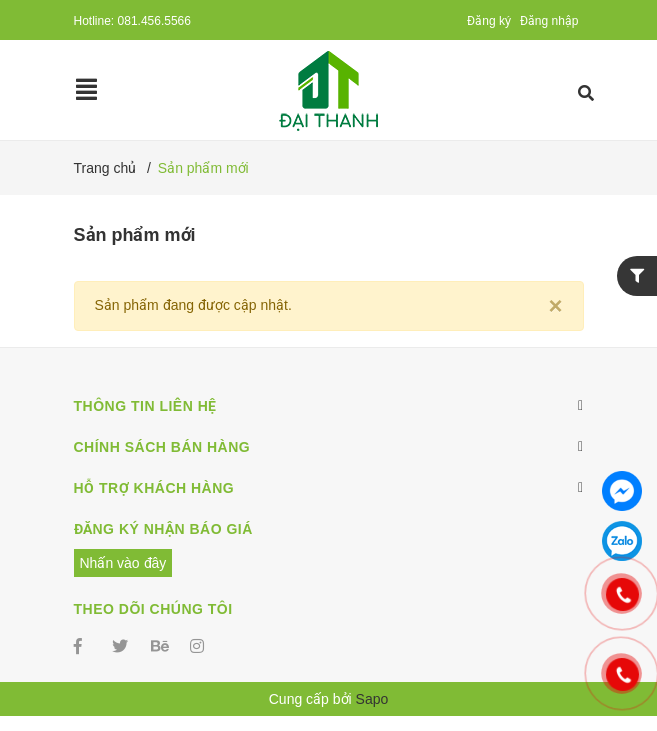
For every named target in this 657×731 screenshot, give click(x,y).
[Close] (555, 306)
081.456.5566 (154, 21)
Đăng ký (489, 21)
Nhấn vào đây (123, 563)
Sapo (372, 699)
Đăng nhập (549, 21)
